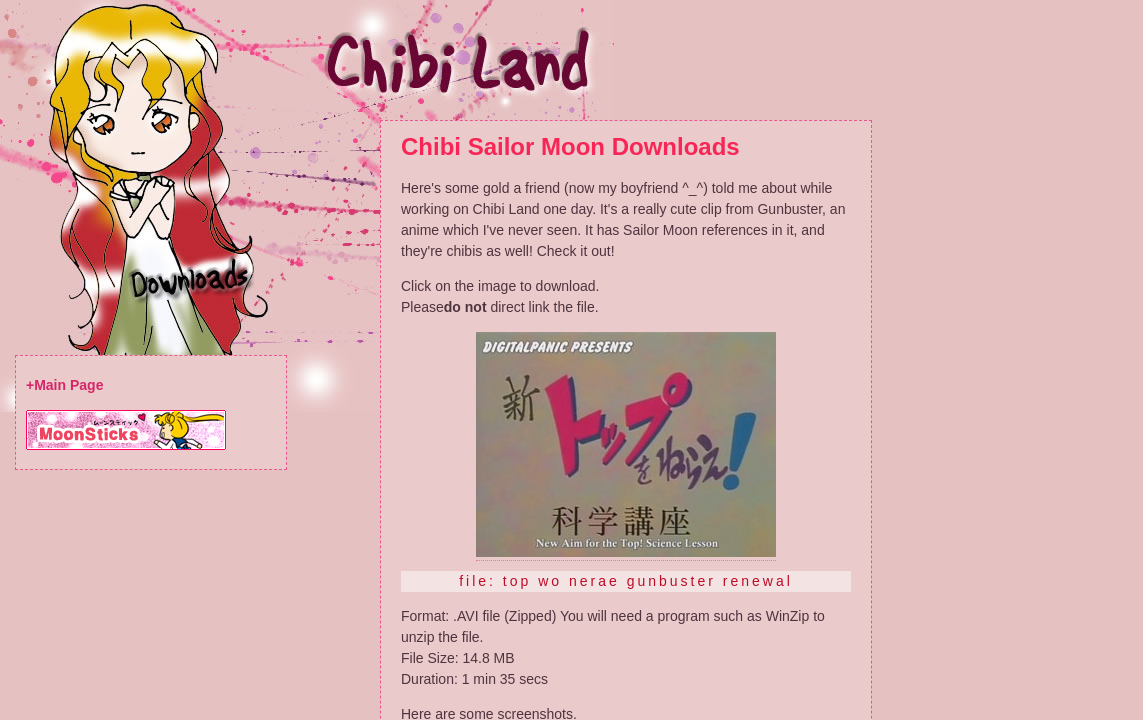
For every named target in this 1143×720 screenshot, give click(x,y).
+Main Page (64, 385)
